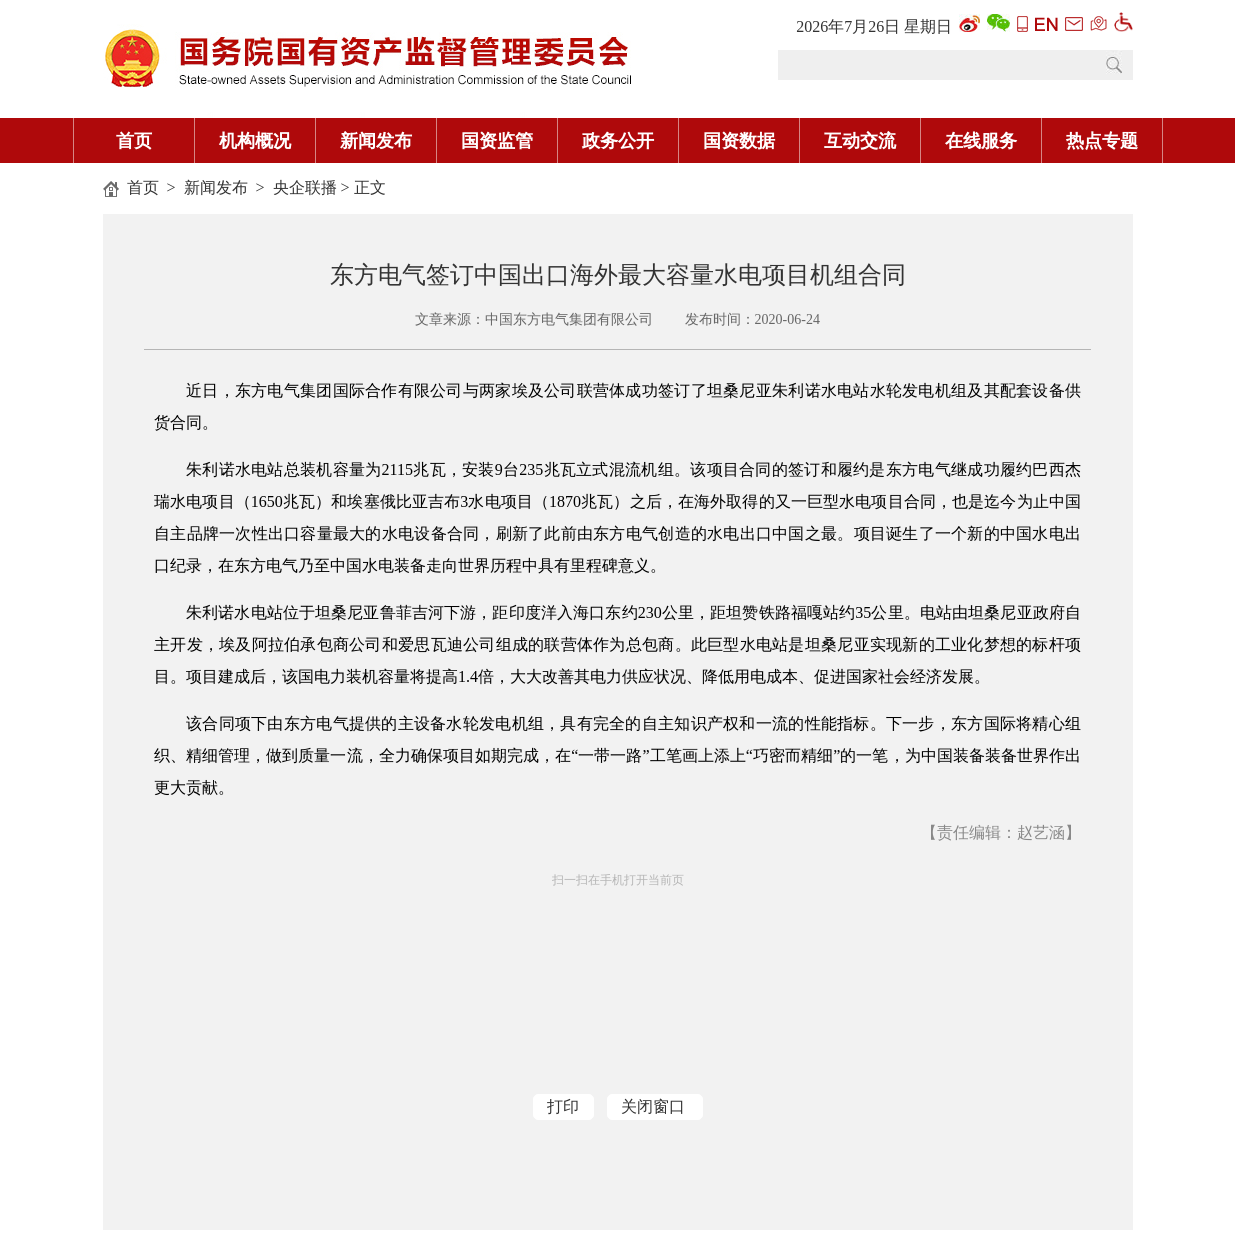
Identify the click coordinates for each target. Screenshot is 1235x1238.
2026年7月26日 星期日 (874, 26)
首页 (134, 141)
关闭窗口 (653, 1106)
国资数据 (739, 141)
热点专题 (1102, 141)
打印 (563, 1106)
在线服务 (981, 141)
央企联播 (305, 187)
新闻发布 (376, 141)
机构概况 (255, 141)
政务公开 (618, 141)
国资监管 (497, 141)
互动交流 (860, 141)
